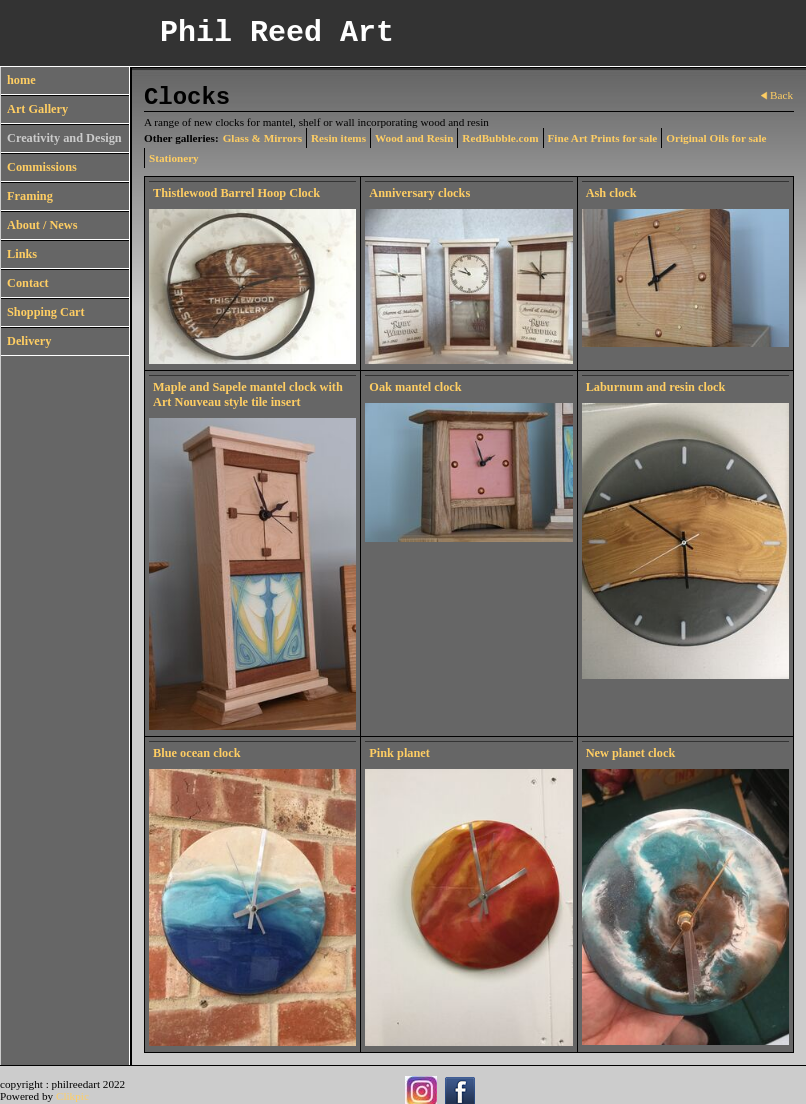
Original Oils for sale (716, 138)
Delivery (29, 341)
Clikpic (72, 1096)
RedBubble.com (500, 138)
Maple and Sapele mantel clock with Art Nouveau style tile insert (248, 394)
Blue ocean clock (197, 753)
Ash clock (611, 193)
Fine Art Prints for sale (603, 138)
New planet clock (631, 753)
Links (22, 254)
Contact (28, 283)
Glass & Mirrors (262, 138)
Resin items (338, 138)
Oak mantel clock (415, 387)
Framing (30, 196)
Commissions (42, 167)
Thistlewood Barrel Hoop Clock (236, 193)
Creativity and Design (64, 138)
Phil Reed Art (277, 33)
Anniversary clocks (419, 193)
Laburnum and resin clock (656, 387)
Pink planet (399, 753)
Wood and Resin (414, 138)
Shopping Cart (46, 312)
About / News (42, 225)
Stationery (174, 158)
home (21, 80)
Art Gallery (37, 109)
